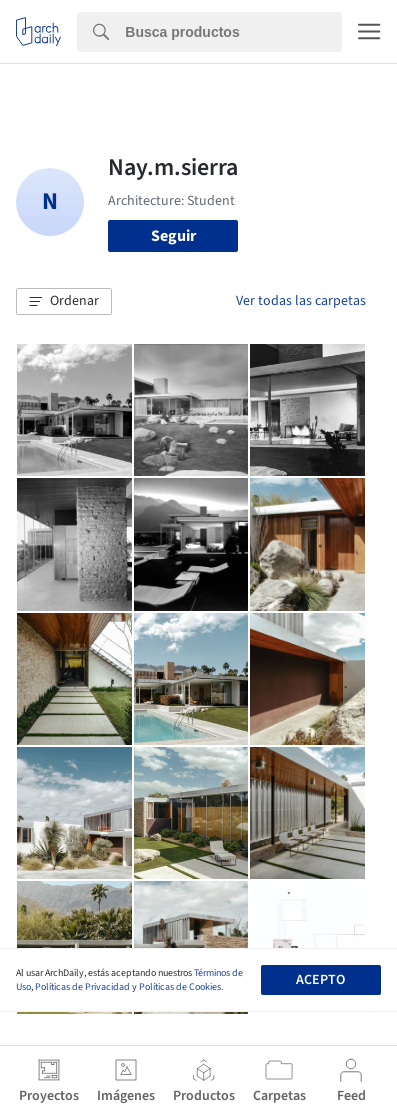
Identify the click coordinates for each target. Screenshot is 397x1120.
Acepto (320, 980)
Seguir (173, 236)
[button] (64, 302)
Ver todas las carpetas (301, 301)
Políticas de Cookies (180, 987)
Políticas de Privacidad (82, 987)
